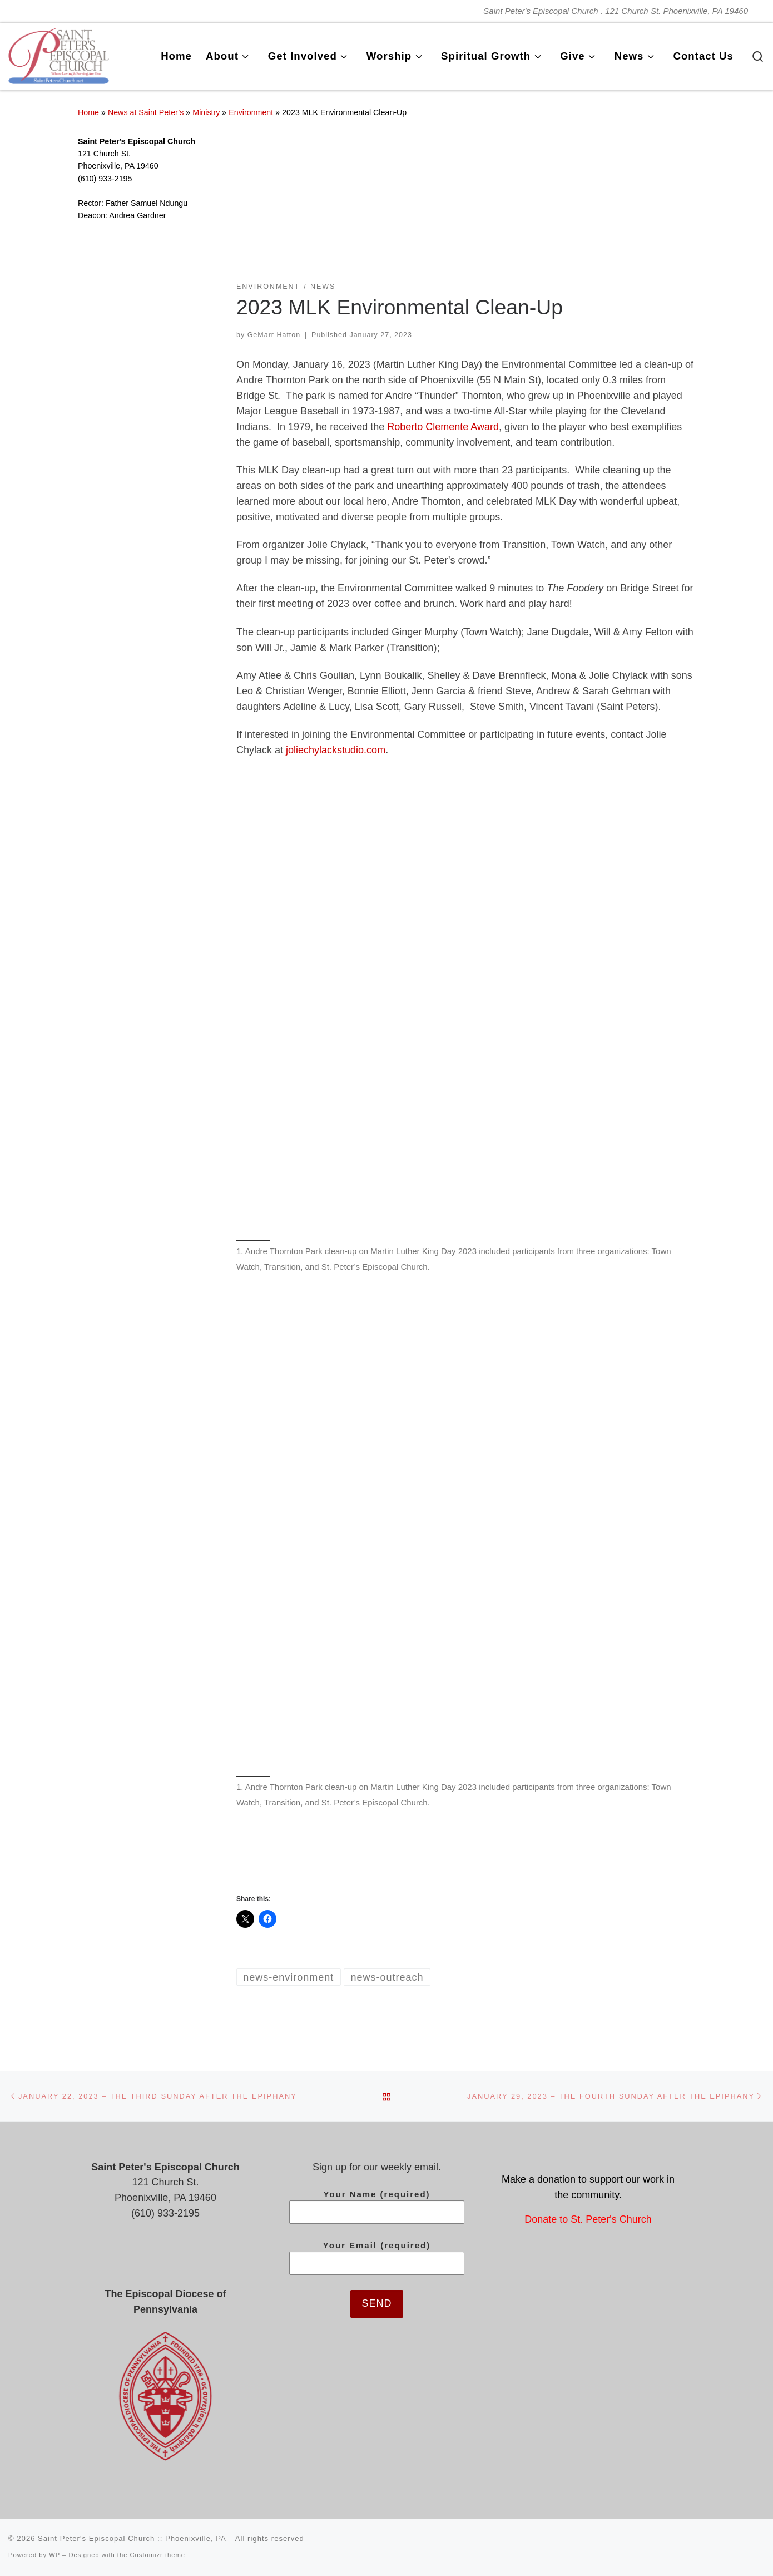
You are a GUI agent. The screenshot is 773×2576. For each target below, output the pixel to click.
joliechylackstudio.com (335, 750)
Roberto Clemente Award (443, 426)
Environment (251, 112)
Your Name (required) (376, 2206)
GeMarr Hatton (274, 335)
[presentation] (377, 2348)
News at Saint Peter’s (146, 112)
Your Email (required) (376, 2258)
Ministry (206, 112)
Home (88, 112)
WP (54, 2555)
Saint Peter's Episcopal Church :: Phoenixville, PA (132, 2538)
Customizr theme (158, 2555)
